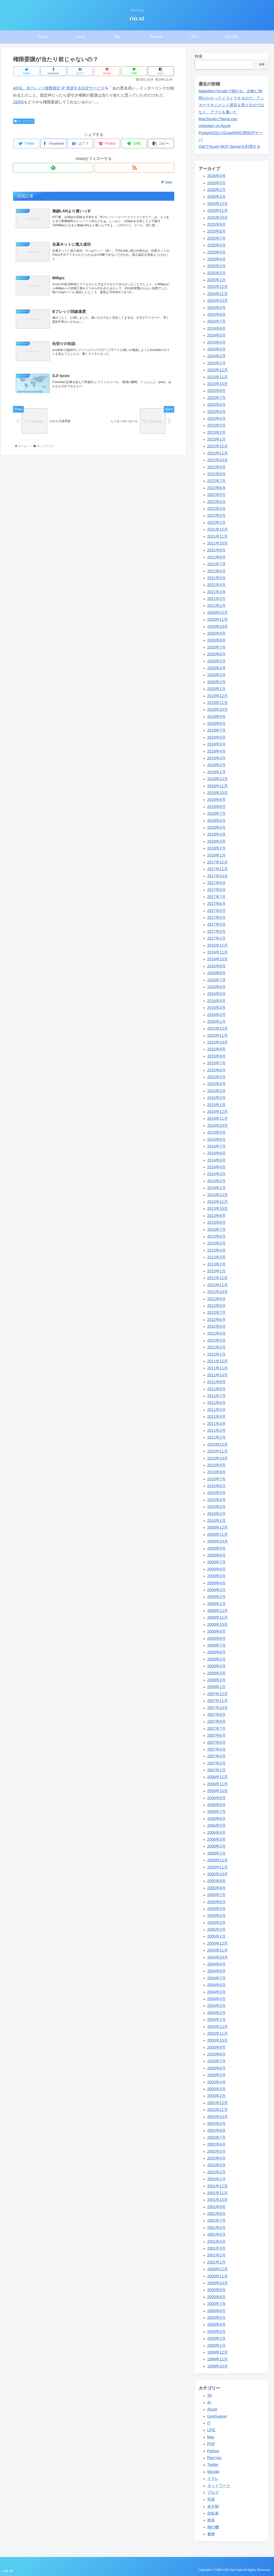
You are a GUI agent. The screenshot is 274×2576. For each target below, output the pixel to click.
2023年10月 (217, 384)
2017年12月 (217, 862)
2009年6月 (216, 1569)
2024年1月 (216, 363)
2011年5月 (216, 1410)
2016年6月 (216, 987)
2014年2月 (216, 1181)
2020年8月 (216, 640)
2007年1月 (216, 1770)
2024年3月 (216, 349)
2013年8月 (216, 1222)
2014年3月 (216, 1174)
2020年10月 (217, 626)
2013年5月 (216, 1243)
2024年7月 (216, 321)
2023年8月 (216, 391)
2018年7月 (216, 813)
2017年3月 (216, 924)
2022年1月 (216, 522)
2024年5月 (216, 335)
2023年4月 (216, 418)
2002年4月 (216, 2158)
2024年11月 (217, 294)
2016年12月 (217, 945)
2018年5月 (216, 827)
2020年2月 (216, 682)
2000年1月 (216, 2345)
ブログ (213, 2492)
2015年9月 (216, 1049)
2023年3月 (216, 425)
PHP (211, 2444)
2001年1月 (216, 2262)
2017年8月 (216, 890)
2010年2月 (216, 1514)
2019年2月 (216, 765)
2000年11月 (217, 2276)
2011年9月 (216, 1382)
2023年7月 (216, 398)
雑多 (211, 2520)
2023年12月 (217, 370)
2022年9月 (216, 467)
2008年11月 (217, 1617)
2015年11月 (217, 1035)
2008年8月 (216, 1638)
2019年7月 (216, 730)
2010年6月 (216, 1486)
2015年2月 (216, 1098)
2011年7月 (216, 1396)
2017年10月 (217, 876)
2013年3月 (216, 1257)
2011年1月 (216, 1437)
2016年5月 (216, 994)
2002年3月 (216, 2165)
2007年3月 (216, 1756)
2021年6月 (216, 571)
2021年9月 (216, 550)
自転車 (213, 2513)
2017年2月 (216, 931)
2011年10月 (217, 1375)
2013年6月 (216, 1236)
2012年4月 (216, 1333)
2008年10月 (217, 1624)
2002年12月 (217, 2103)
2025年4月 (216, 259)
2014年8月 (216, 1139)
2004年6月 (216, 1985)
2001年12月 (217, 2186)
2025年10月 (217, 217)
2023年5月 (216, 412)
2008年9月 (216, 1631)
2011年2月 (216, 1430)
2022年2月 (216, 515)
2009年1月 (216, 1604)
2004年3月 (216, 2006)
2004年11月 (217, 1950)
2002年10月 (217, 2117)
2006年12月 (217, 1777)
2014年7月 (216, 1146)
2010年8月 (216, 1472)
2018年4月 (216, 834)
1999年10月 (217, 2366)
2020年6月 (216, 654)
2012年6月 (216, 1320)
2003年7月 (216, 2061)
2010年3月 (216, 1507)
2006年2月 (216, 1846)
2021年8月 (216, 557)
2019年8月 (216, 723)
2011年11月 (217, 1368)
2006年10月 (217, 1791)
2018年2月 (216, 848)
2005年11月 (217, 1867)
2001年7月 (216, 2220)
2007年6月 (216, 1735)
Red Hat (214, 2458)
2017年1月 (216, 938)
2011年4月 (216, 1416)
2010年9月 (216, 1465)
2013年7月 (216, 1229)
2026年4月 (216, 176)
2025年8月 (216, 231)
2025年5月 (216, 252)
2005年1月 (216, 1936)
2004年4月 (216, 1999)
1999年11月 (217, 2359)
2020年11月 (217, 619)
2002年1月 (216, 2179)
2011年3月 (216, 1424)
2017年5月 (216, 911)
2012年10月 (217, 1292)
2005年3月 (216, 1923)
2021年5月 (216, 578)
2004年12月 (217, 1943)
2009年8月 (216, 1555)
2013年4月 (216, 1250)
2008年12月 (217, 1611)
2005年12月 (217, 1860)
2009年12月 (217, 1527)
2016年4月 (216, 1001)
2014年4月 (216, 1167)
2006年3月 (216, 1839)
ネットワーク (23, 121)
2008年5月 (216, 1659)
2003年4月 (216, 2082)
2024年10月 (217, 301)
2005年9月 (216, 1881)
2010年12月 (217, 1444)
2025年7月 (216, 238)
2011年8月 (216, 1389)
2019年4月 (216, 751)
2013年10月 (217, 1208)
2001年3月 (216, 2248)
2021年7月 (216, 564)
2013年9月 (216, 1216)
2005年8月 (216, 1888)
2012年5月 (216, 1326)
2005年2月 (216, 1929)
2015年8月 (216, 1056)
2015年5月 (216, 1077)
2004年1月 (216, 2019)
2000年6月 (216, 2311)
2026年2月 (216, 190)
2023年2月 (216, 432)
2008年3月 (216, 1673)
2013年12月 (217, 1195)
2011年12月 (217, 1361)
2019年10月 (217, 709)
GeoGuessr (217, 2416)
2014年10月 (217, 1125)
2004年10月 (217, 1957)
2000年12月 (217, 2269)
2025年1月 (216, 280)
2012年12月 (217, 1278)
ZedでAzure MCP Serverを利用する (230, 146)
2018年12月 (217, 779)
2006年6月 (216, 1819)
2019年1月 (216, 772)
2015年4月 (216, 1084)
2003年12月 (217, 2027)
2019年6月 (216, 737)
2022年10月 (217, 460)
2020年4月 (216, 668)
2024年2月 (216, 356)
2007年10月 (217, 1708)
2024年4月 (216, 342)
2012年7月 (216, 1312)
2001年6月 (216, 2227)
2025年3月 (216, 266)
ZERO (18, 102)
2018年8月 (216, 807)
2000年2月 (216, 2338)
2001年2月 (216, 2255)
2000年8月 (216, 2297)
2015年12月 (217, 1028)
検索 (199, 56)
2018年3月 (216, 841)
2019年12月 (217, 696)
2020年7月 (216, 647)
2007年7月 (216, 1728)
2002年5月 (216, 2151)
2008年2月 (216, 1680)
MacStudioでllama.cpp (218, 119)
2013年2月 (216, 1264)
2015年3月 (216, 1091)
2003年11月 (217, 2033)
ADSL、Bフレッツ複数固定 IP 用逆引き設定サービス (59, 88)
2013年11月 (217, 1202)
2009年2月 (216, 1597)
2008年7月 (216, 1645)
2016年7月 (216, 980)
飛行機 (213, 2527)
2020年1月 (216, 689)
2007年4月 (216, 1749)
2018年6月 (216, 821)
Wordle (213, 2472)
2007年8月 (216, 1721)
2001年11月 (217, 2193)
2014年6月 (216, 1153)
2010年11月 (217, 1451)
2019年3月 (216, 758)
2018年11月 (217, 786)
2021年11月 (217, 536)
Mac (210, 2437)
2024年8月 (216, 314)
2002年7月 (216, 2137)
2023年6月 (216, 405)
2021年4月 (216, 585)
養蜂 (211, 2534)
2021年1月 (216, 605)
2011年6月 (216, 1403)
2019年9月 (216, 717)
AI (209, 2402)
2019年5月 (216, 744)
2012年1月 (216, 1354)
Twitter (213, 2465)
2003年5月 (216, 2075)
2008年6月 (216, 1652)
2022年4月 (216, 502)
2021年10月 (217, 543)
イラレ (213, 2478)
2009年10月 (217, 1541)
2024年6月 (216, 328)
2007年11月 (217, 1701)
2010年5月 (216, 1493)
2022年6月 (216, 488)
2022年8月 (216, 474)
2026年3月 (216, 183)
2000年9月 (216, 2290)
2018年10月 (217, 793)
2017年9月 (216, 883)
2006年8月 (216, 1805)
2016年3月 (216, 1008)
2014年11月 (217, 1118)
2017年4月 (216, 917)
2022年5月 (216, 495)
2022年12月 (217, 446)
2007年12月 (217, 1694)
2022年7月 (216, 481)
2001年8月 (216, 2214)
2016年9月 (216, 966)
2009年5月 (216, 1576)
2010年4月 (216, 1500)
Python (213, 2451)
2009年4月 (216, 1583)
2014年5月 (216, 1160)
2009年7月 (216, 1562)
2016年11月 (217, 952)
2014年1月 (216, 1188)
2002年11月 (217, 2110)
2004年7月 (216, 1978)
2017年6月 (216, 904)
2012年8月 (216, 1306)
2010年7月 (216, 1479)
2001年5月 (216, 2234)
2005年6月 (216, 1902)
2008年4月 (216, 1666)
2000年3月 (216, 2331)
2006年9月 (216, 1798)
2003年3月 (216, 2089)
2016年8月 (216, 973)
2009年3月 (216, 1590)
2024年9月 (216, 308)
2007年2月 (216, 1763)
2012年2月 (216, 1347)
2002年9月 (216, 2123)
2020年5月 (216, 661)
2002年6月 (216, 2144)
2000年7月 (216, 2304)
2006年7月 (216, 1811)
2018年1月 (216, 855)
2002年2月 (216, 2172)
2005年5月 (216, 1909)
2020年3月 (216, 675)
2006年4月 (216, 1832)
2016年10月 (217, 959)
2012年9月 (216, 1299)
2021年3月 (216, 592)
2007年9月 (216, 1715)
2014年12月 (217, 1112)
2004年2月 (216, 2013)
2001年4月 (216, 2241)
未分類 (213, 2506)
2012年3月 (216, 1340)
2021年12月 (217, 529)
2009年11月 (217, 1534)
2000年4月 (216, 2324)
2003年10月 (217, 2040)
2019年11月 (217, 703)
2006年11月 (217, 1784)
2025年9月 (216, 224)
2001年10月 (217, 2200)
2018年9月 (216, 800)
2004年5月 (216, 1992)
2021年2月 (216, 599)
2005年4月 (216, 1915)
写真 (211, 2499)
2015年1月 (216, 1105)
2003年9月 (216, 2047)
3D (209, 2395)
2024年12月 (217, 287)
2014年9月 (216, 1132)
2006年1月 (216, 1853)
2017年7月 (216, 897)
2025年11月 (217, 210)
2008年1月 (216, 1687)
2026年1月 (216, 197)
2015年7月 (216, 1063)
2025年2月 (216, 273)
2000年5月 (216, 2318)
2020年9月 (216, 633)
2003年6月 (216, 2068)
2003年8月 (216, 2054)
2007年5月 (216, 1742)
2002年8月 (216, 2130)
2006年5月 (216, 1825)
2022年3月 (216, 509)
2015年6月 (216, 1070)
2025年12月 (217, 204)
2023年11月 (217, 377)
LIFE (211, 2430)
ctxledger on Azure (215, 126)
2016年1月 (216, 1021)
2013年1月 (216, 1271)
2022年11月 (217, 453)
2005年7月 (216, 1895)
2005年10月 (217, 1874)
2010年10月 (217, 1458)
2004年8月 (216, 1971)
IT (209, 2423)
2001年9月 (216, 2207)
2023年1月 (216, 439)
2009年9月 (216, 1548)
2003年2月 (216, 2096)
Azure (212, 2409)
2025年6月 (216, 245)
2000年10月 (217, 2283)
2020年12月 (217, 613)
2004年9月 (216, 1964)
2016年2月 (216, 1015)
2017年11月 (217, 869)
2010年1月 (216, 1520)
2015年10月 (217, 1042)
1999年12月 (217, 2352)
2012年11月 (217, 1285)
